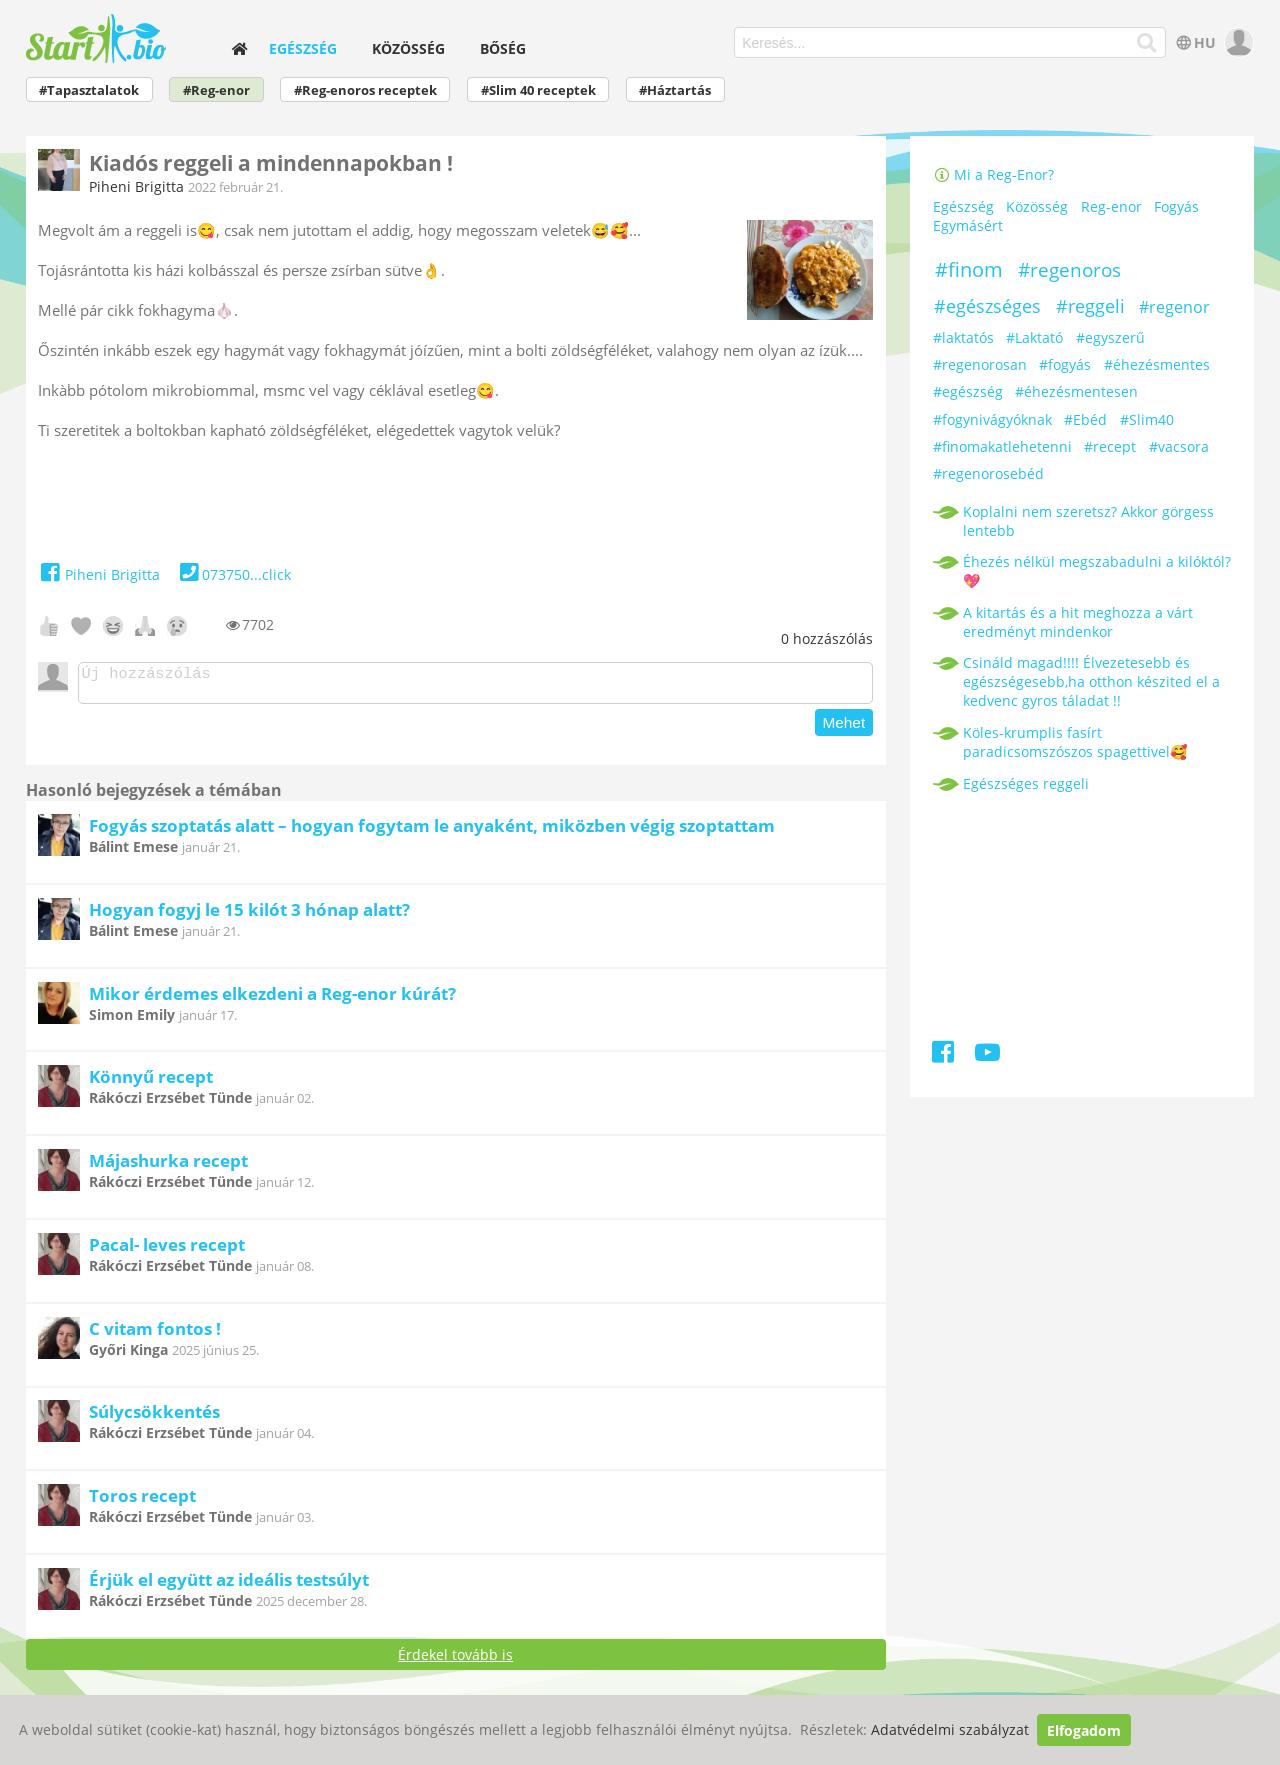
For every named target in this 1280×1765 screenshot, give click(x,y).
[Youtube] (987, 1055)
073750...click (233, 574)
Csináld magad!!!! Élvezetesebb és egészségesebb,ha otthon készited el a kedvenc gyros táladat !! (1091, 681)
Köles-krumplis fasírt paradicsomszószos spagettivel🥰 (1075, 742)
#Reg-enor (216, 90)
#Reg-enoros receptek (365, 90)
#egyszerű (1110, 337)
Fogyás (1176, 207)
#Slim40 (1147, 419)
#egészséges (987, 306)
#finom (969, 269)
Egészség (303, 48)
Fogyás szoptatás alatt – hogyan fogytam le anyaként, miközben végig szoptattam (432, 831)
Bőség (503, 48)
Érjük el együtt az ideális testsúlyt (229, 1585)
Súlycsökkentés (154, 1417)
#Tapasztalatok (89, 90)
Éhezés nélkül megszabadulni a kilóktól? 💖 (1097, 571)
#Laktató (1034, 337)
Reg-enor (1111, 207)
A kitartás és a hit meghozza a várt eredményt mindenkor (1078, 622)
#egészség (968, 391)
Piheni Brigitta (136, 186)
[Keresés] (1147, 43)
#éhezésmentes (1157, 364)
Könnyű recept (151, 1082)
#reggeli (1090, 306)
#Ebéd (1085, 419)
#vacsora (1179, 446)
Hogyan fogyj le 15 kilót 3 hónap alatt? (249, 915)
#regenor (1174, 307)
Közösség (408, 48)
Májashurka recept (168, 1166)
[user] (1236, 42)
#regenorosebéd (988, 473)
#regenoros (1069, 270)
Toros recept (142, 1501)
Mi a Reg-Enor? (994, 174)
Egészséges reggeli (1026, 783)
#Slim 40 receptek (538, 90)
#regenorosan (980, 364)
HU (1194, 42)
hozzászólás (827, 638)
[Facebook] (944, 1055)
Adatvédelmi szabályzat (950, 1730)
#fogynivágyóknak (992, 419)
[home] (239, 48)
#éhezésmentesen (1076, 391)
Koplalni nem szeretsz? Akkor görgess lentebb (1088, 521)
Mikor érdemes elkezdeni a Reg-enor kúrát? (272, 999)
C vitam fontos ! (155, 1334)
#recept (1110, 446)
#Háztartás (675, 90)
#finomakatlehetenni (1002, 446)
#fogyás (1065, 364)
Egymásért (968, 226)
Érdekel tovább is (455, 1660)
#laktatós (963, 337)
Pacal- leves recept (167, 1250)
